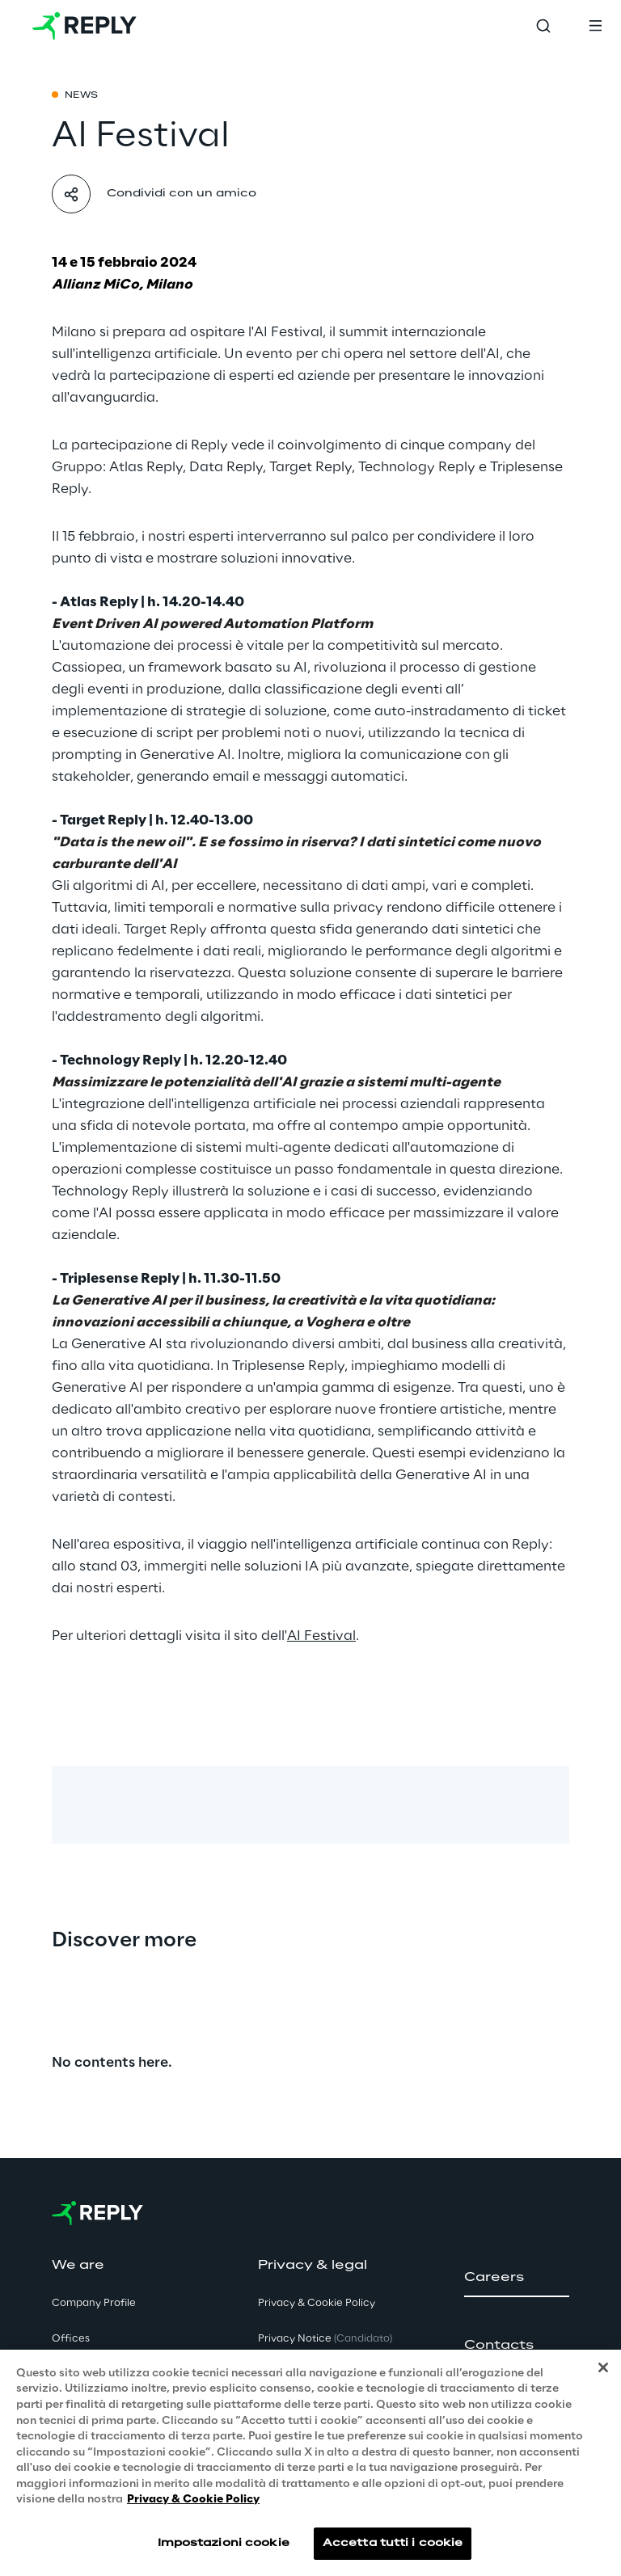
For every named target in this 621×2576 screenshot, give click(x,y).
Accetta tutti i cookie (393, 2546)
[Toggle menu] (595, 26)
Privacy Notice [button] (325, 2339)
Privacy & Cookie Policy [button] (316, 2303)
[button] (516, 2277)
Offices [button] (71, 2339)
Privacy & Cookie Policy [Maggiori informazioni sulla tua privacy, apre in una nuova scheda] (193, 2504)
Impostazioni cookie (223, 2546)
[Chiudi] (603, 2370)
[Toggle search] (543, 26)
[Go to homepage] (84, 26)
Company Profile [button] (94, 2303)
